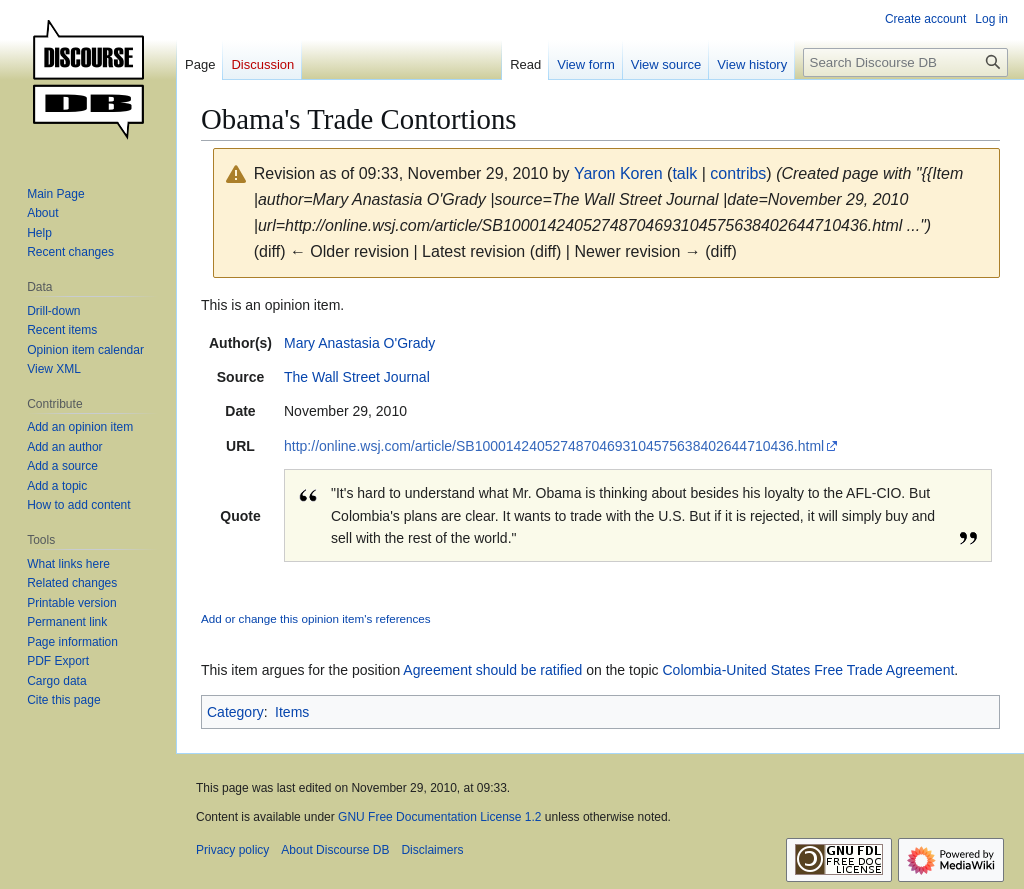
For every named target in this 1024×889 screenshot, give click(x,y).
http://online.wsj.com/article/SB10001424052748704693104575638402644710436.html (554, 446)
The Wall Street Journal (357, 377)
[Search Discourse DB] (905, 62)
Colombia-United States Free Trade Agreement (809, 670)
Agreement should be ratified (492, 670)
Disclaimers (432, 850)
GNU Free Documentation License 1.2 (439, 817)
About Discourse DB (335, 850)
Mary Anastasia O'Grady (359, 343)
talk (684, 173)
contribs (738, 173)
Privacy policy (232, 850)
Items (292, 712)
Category (235, 712)
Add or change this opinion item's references (316, 618)
